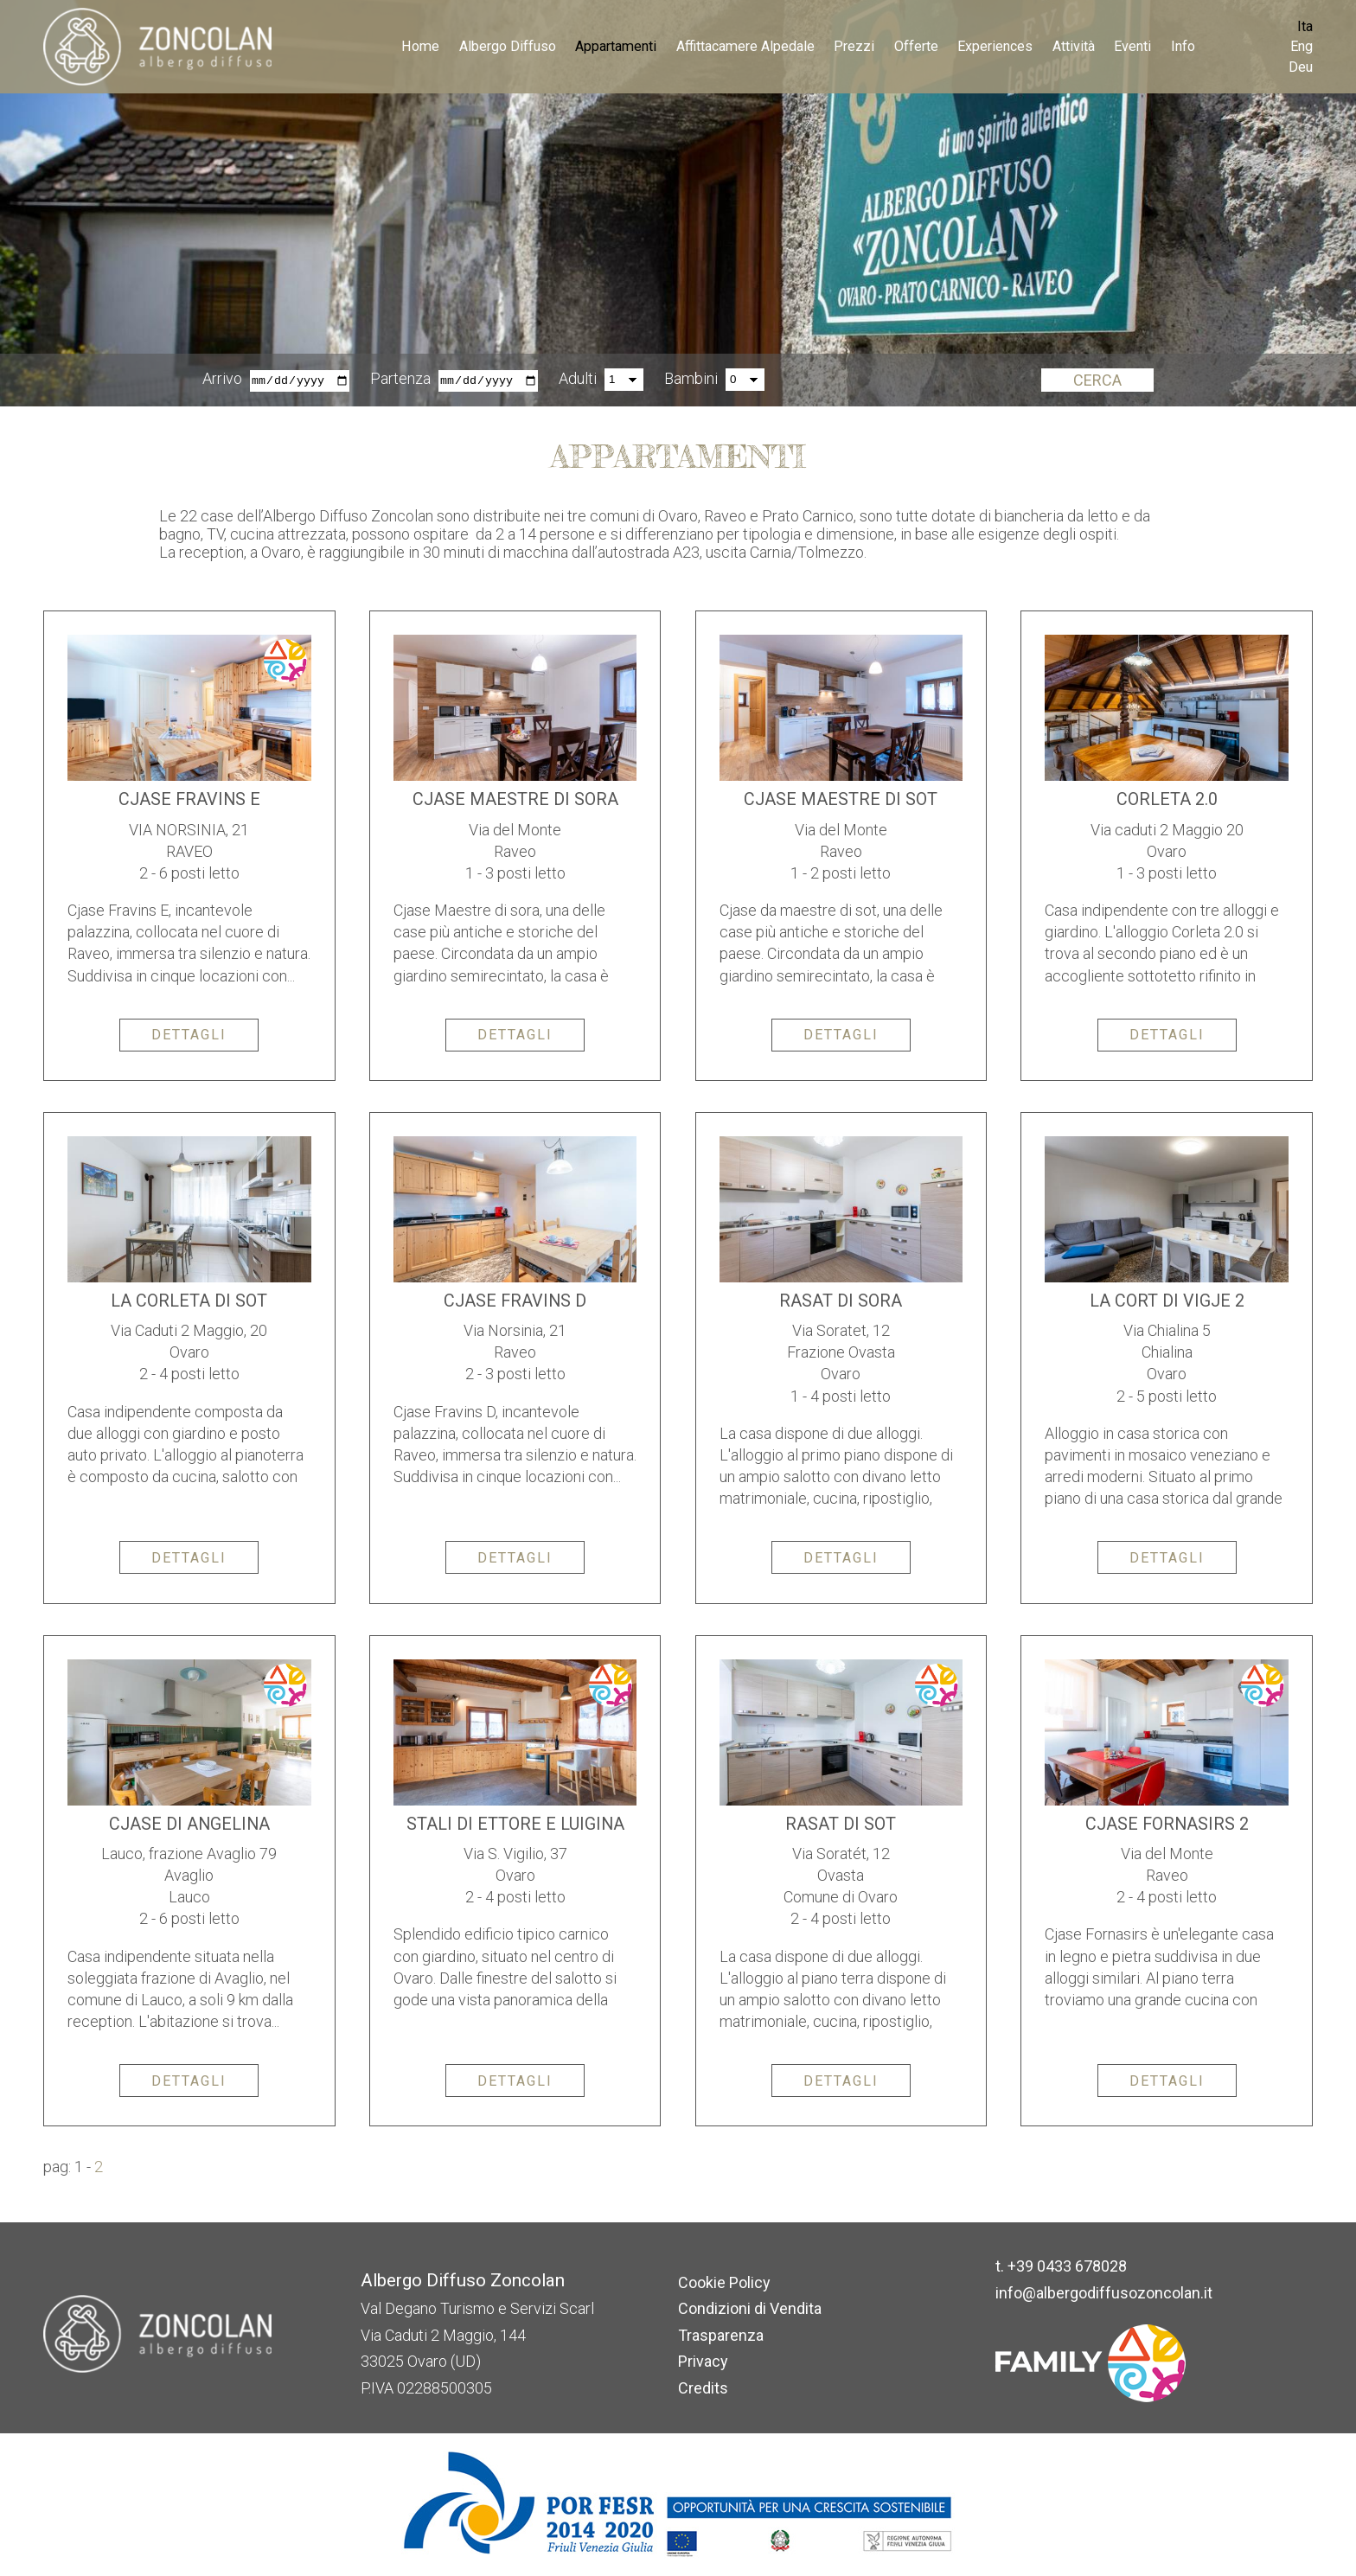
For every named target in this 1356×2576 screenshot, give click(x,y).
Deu (1301, 67)
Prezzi (854, 46)
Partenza (400, 379)
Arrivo (222, 379)
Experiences (995, 46)
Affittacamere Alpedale (745, 46)
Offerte (916, 46)
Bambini (691, 379)
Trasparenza (721, 2335)
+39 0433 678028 (1067, 2266)
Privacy (703, 2361)
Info (1183, 46)
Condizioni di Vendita (750, 2308)
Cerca (1097, 380)
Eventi (1132, 46)
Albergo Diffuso (507, 46)
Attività (1073, 46)
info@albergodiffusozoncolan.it (1103, 2293)
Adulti (578, 379)
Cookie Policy (724, 2282)
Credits (703, 2388)
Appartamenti (615, 46)
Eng (1301, 46)
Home (420, 46)
